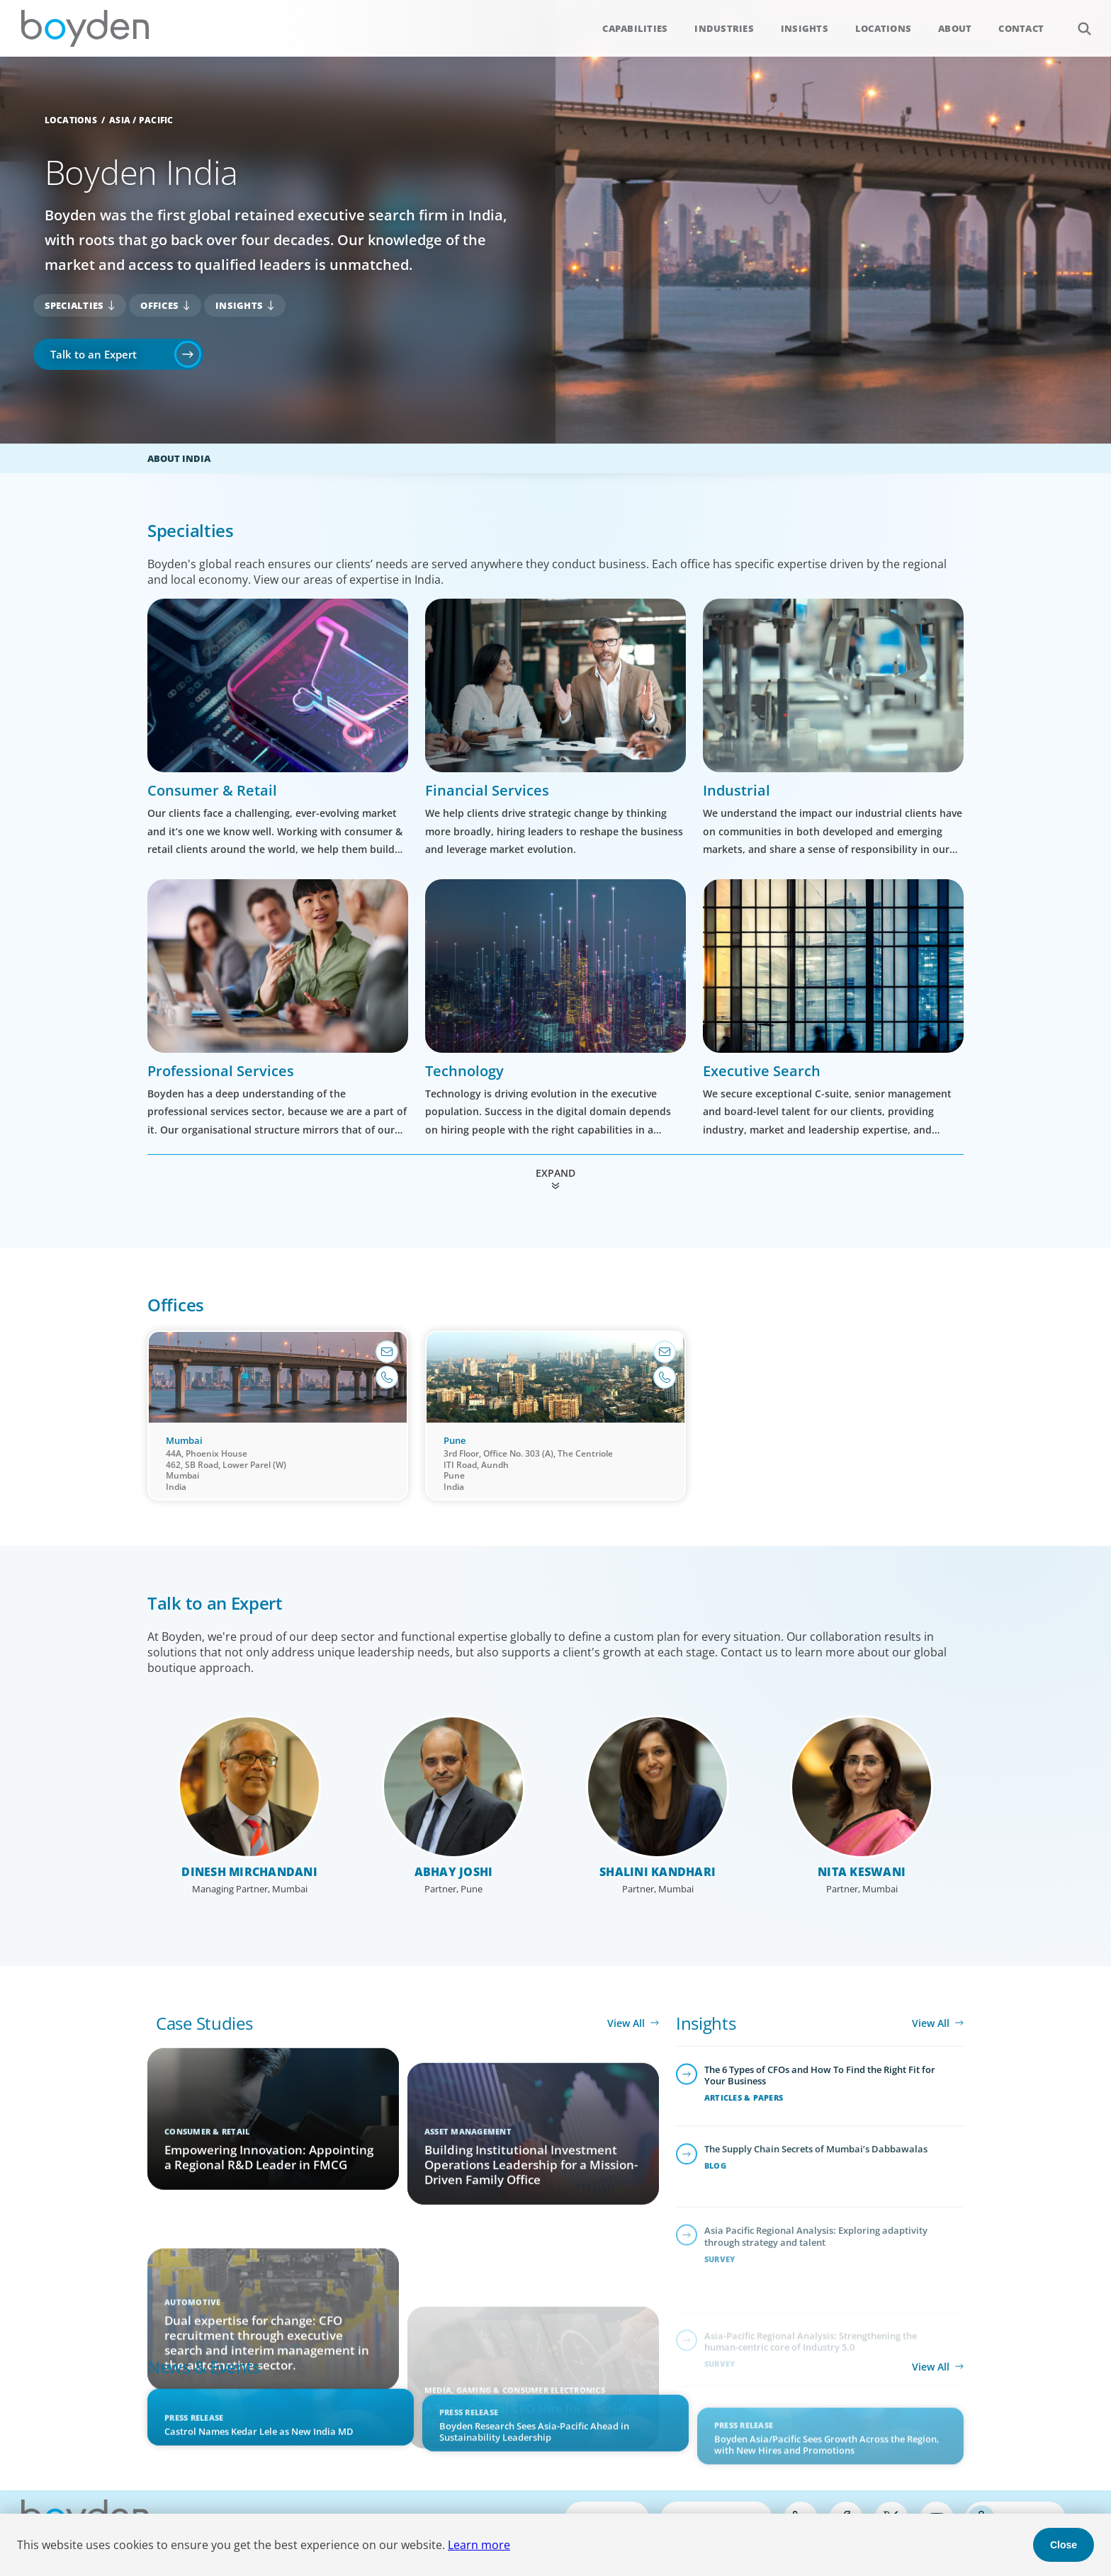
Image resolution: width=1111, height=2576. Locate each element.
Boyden (85, 28)
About (954, 28)
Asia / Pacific (141, 120)
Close (1063, 2544)
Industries (724, 28)
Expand (555, 1172)
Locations (883, 28)
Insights (804, 28)
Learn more (479, 2545)
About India (178, 458)
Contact (1021, 28)
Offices (159, 305)
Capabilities (634, 28)
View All (626, 2023)
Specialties (74, 305)
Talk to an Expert (93, 354)
